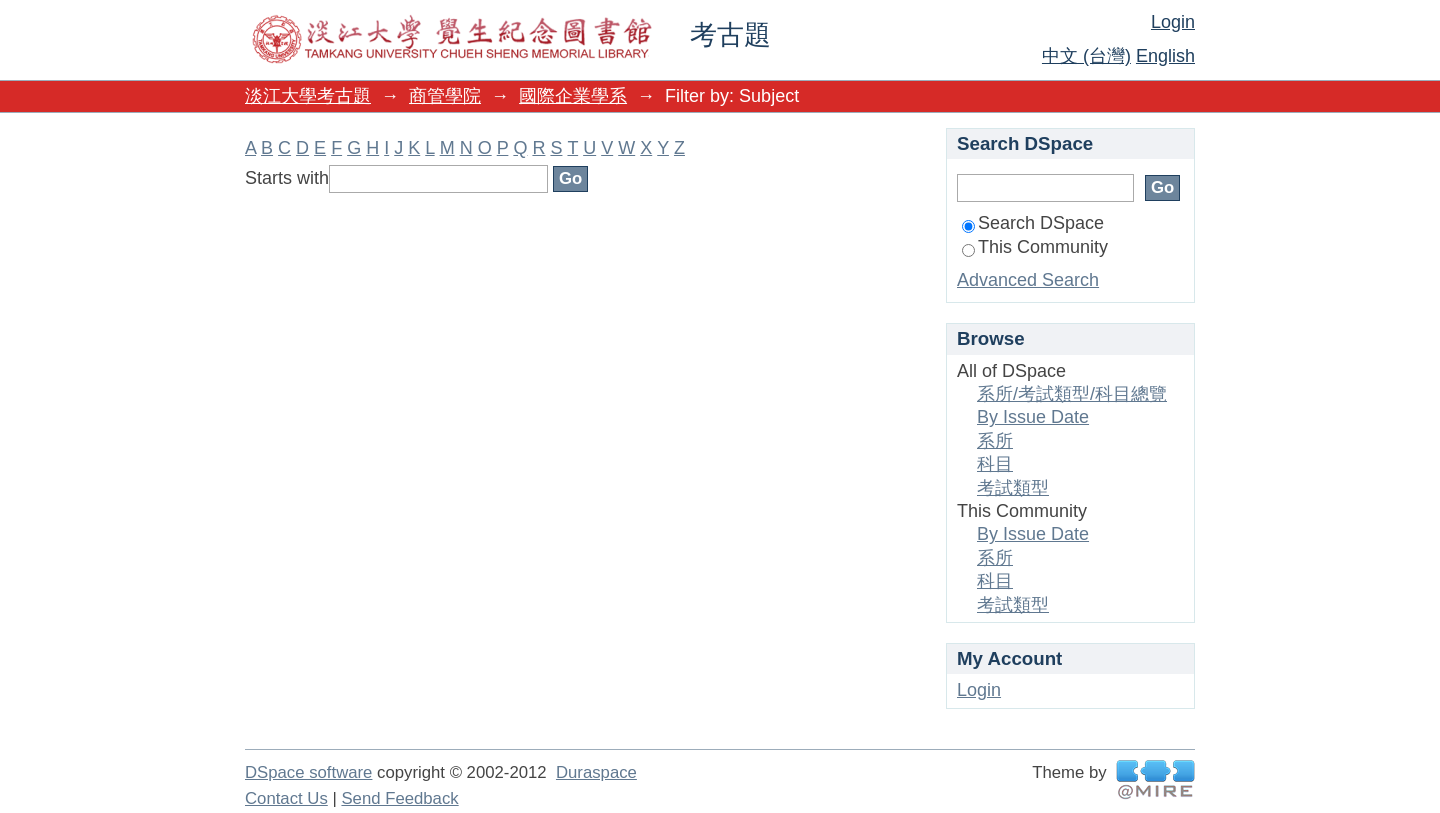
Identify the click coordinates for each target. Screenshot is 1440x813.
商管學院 (445, 96)
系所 (995, 441)
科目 (995, 464)
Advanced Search (1028, 280)
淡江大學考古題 (308, 96)
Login (1173, 22)
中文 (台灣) (1086, 56)
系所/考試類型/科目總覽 (1072, 394)
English (1165, 56)
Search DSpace (1033, 223)
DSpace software (308, 772)
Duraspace (596, 772)
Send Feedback (399, 798)
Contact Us (286, 798)
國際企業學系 (573, 96)
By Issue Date (1033, 417)
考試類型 (1013, 488)
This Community (1035, 247)
